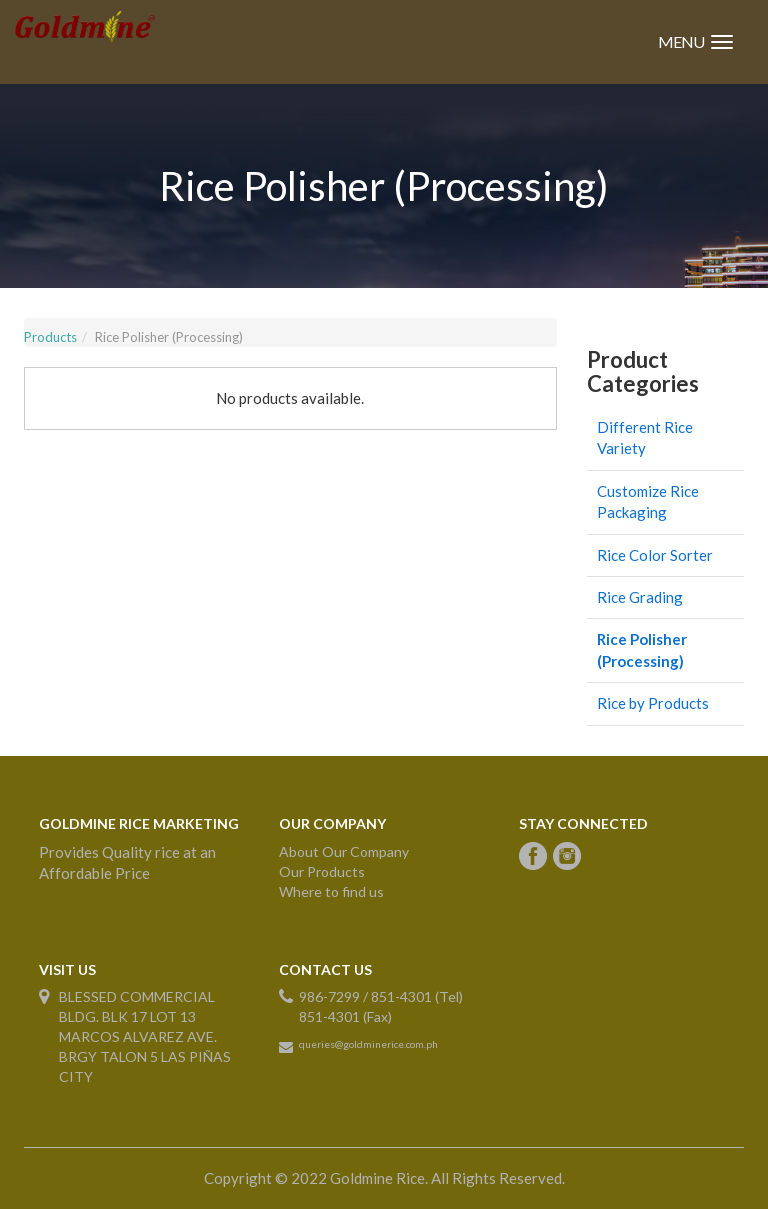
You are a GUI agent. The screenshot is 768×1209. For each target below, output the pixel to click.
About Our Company (344, 851)
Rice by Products (653, 703)
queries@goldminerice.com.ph (368, 1044)
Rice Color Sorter (655, 555)
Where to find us (331, 891)
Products (50, 337)
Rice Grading (640, 597)
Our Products (322, 871)
